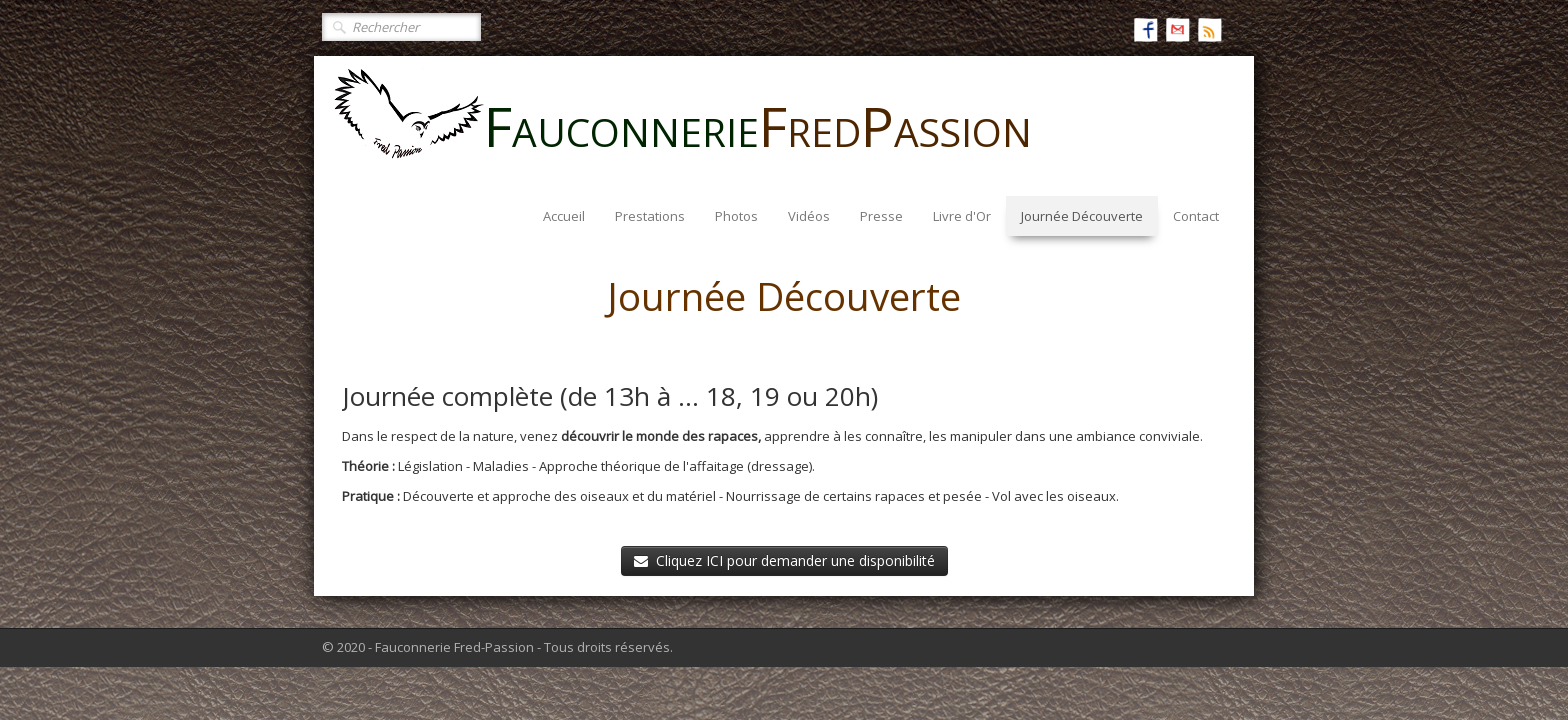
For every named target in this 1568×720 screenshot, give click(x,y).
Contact (1196, 216)
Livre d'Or (962, 216)
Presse (881, 216)
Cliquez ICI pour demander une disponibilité (784, 560)
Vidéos (809, 216)
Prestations (650, 216)
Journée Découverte (1082, 216)
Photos (736, 216)
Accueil (564, 216)
